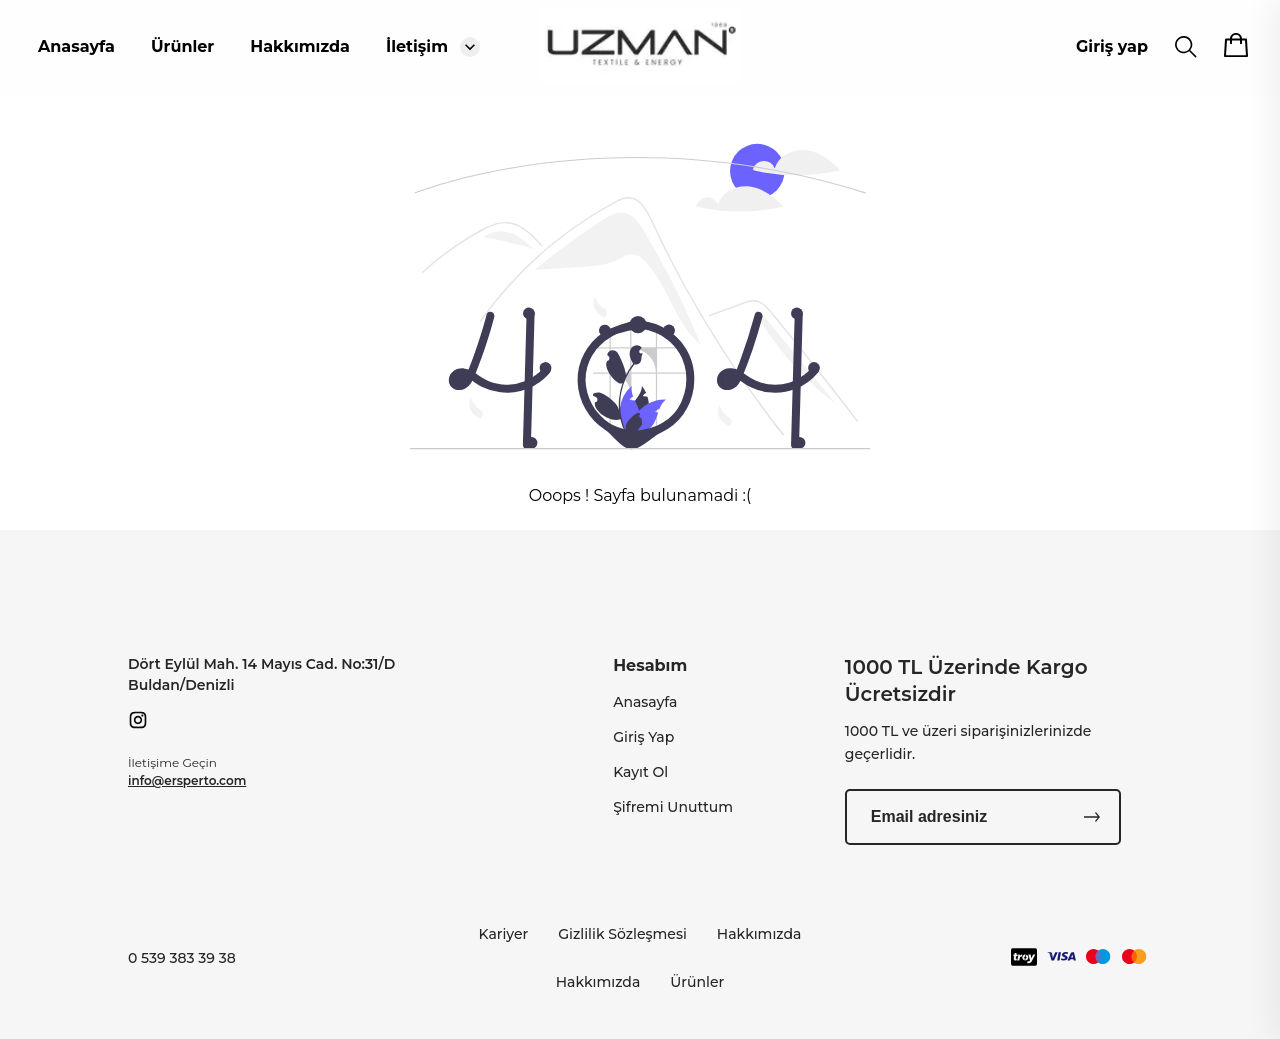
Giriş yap (1112, 46)
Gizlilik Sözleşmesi (622, 934)
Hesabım (650, 665)
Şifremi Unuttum (673, 807)
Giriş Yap (643, 737)
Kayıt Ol (640, 772)
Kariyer (504, 934)
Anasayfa (76, 46)
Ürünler (182, 46)
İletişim (417, 46)
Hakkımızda (300, 46)
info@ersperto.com (187, 780)
